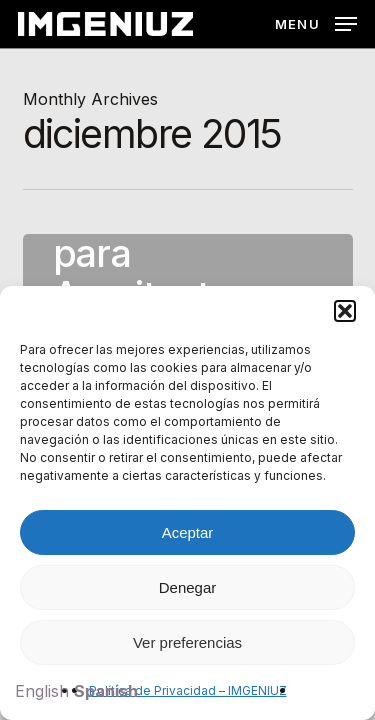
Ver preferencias (187, 642)
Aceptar (188, 532)
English (42, 691)
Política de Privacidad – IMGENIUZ (188, 690)
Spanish (106, 691)
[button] (345, 311)
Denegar (188, 587)
